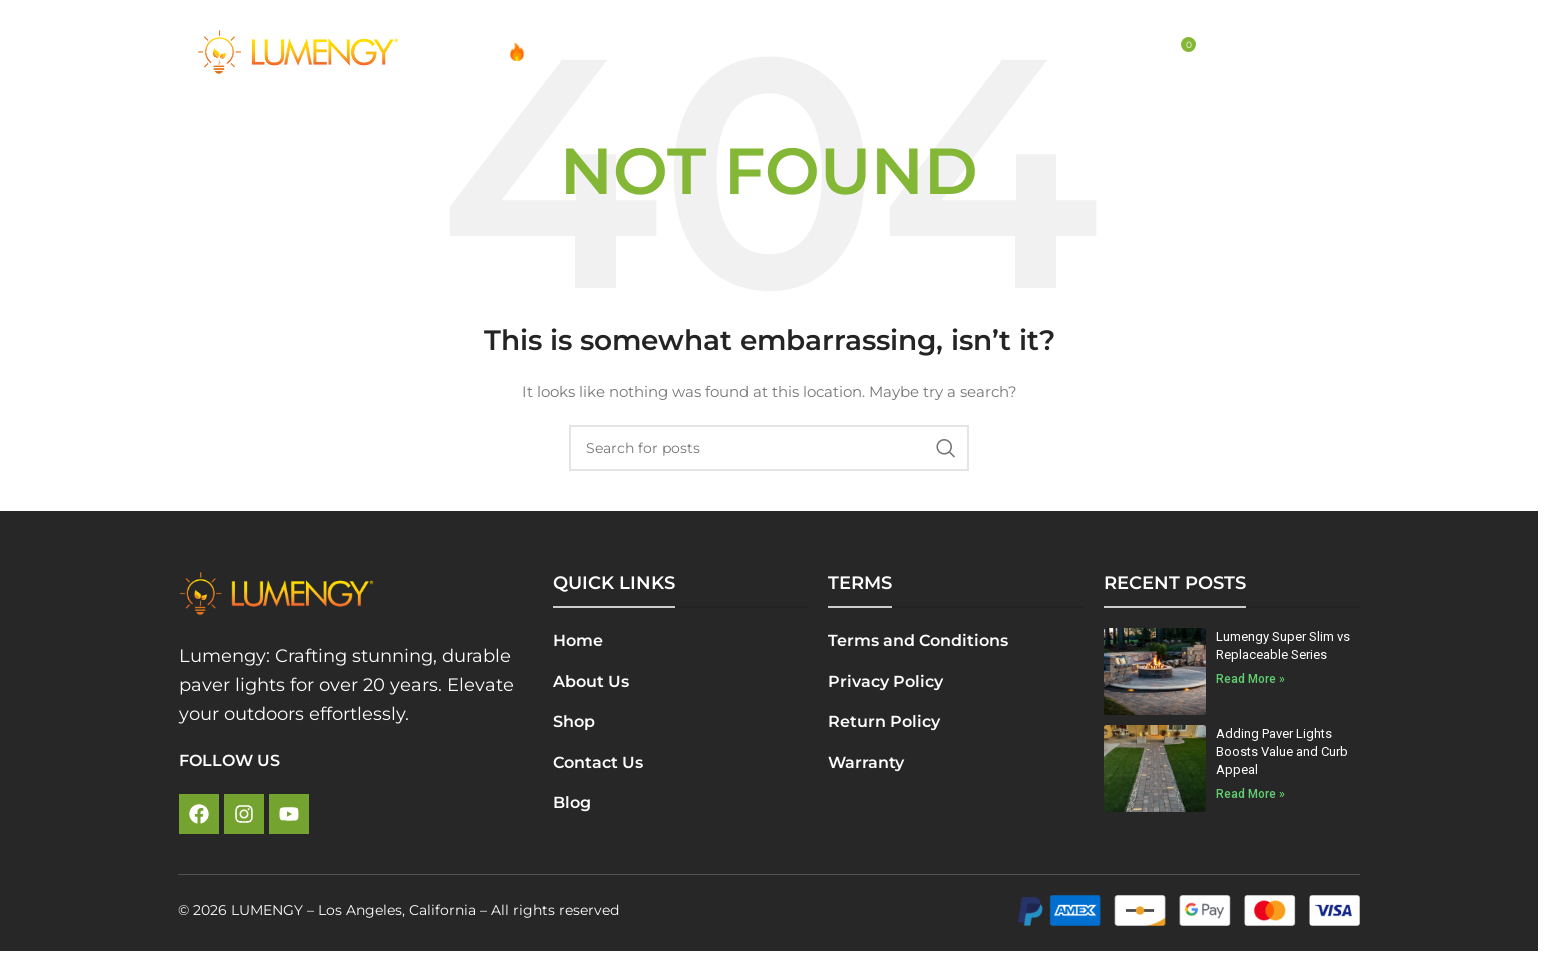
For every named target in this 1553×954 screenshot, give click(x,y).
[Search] (1137, 52)
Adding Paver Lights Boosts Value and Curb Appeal (1282, 751)
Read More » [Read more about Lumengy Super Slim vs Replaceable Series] (1250, 679)
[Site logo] (298, 51)
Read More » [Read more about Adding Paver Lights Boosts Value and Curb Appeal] (1250, 794)
